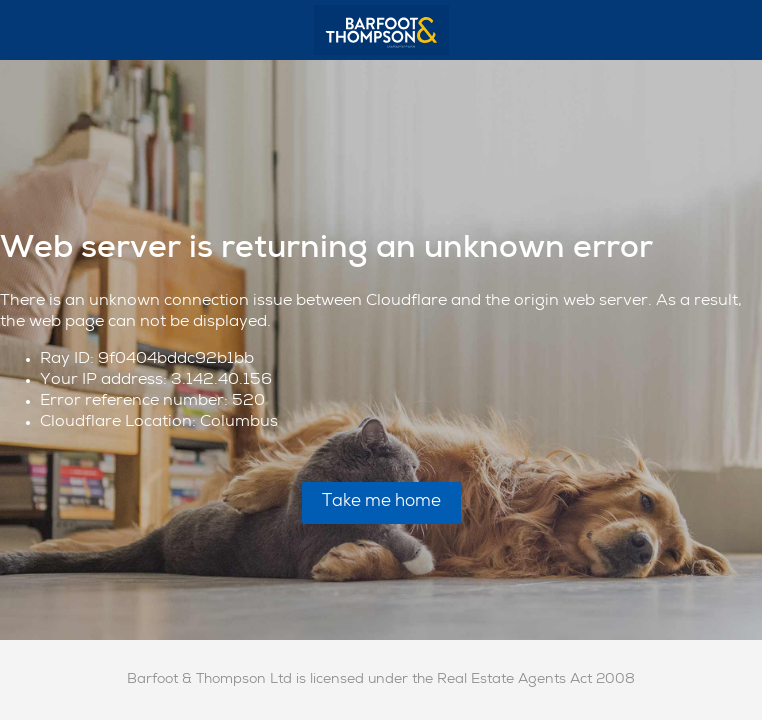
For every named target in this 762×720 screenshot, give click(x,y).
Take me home (381, 502)
